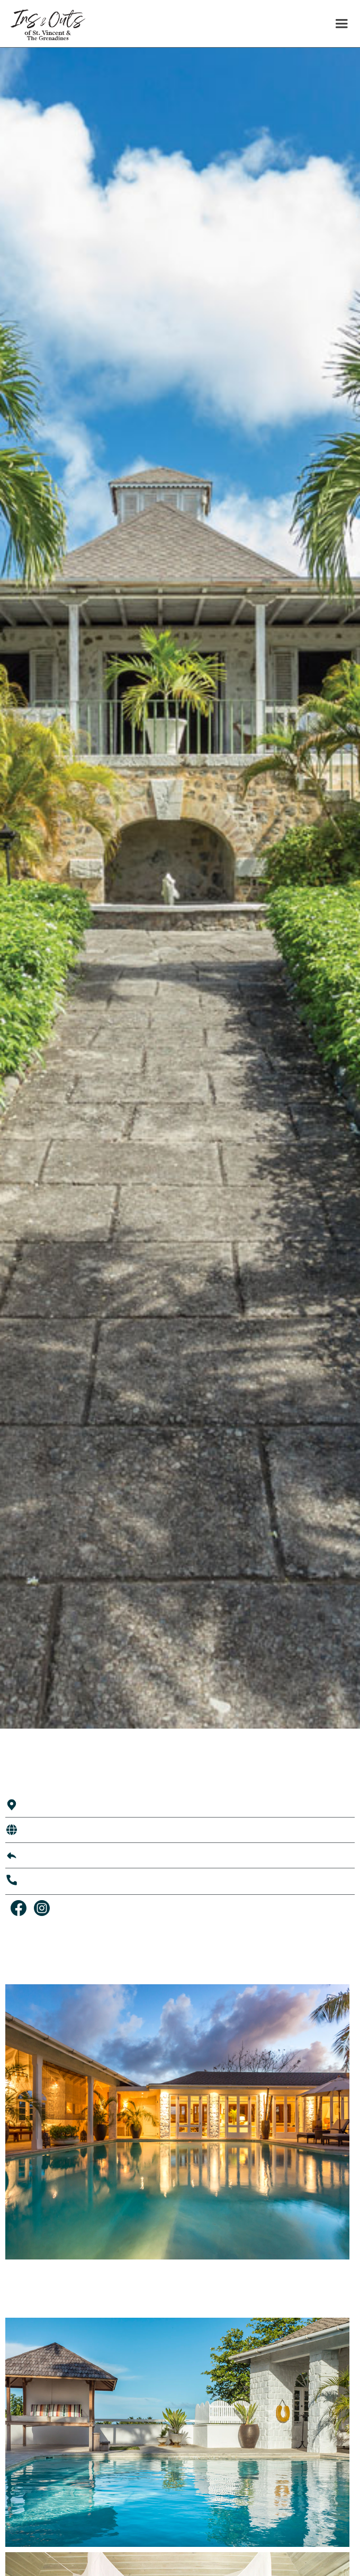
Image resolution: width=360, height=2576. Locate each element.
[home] (42, 23)
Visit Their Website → (66, 1830)
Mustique (41, 1804)
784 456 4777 (49, 1880)
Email (34, 1855)
